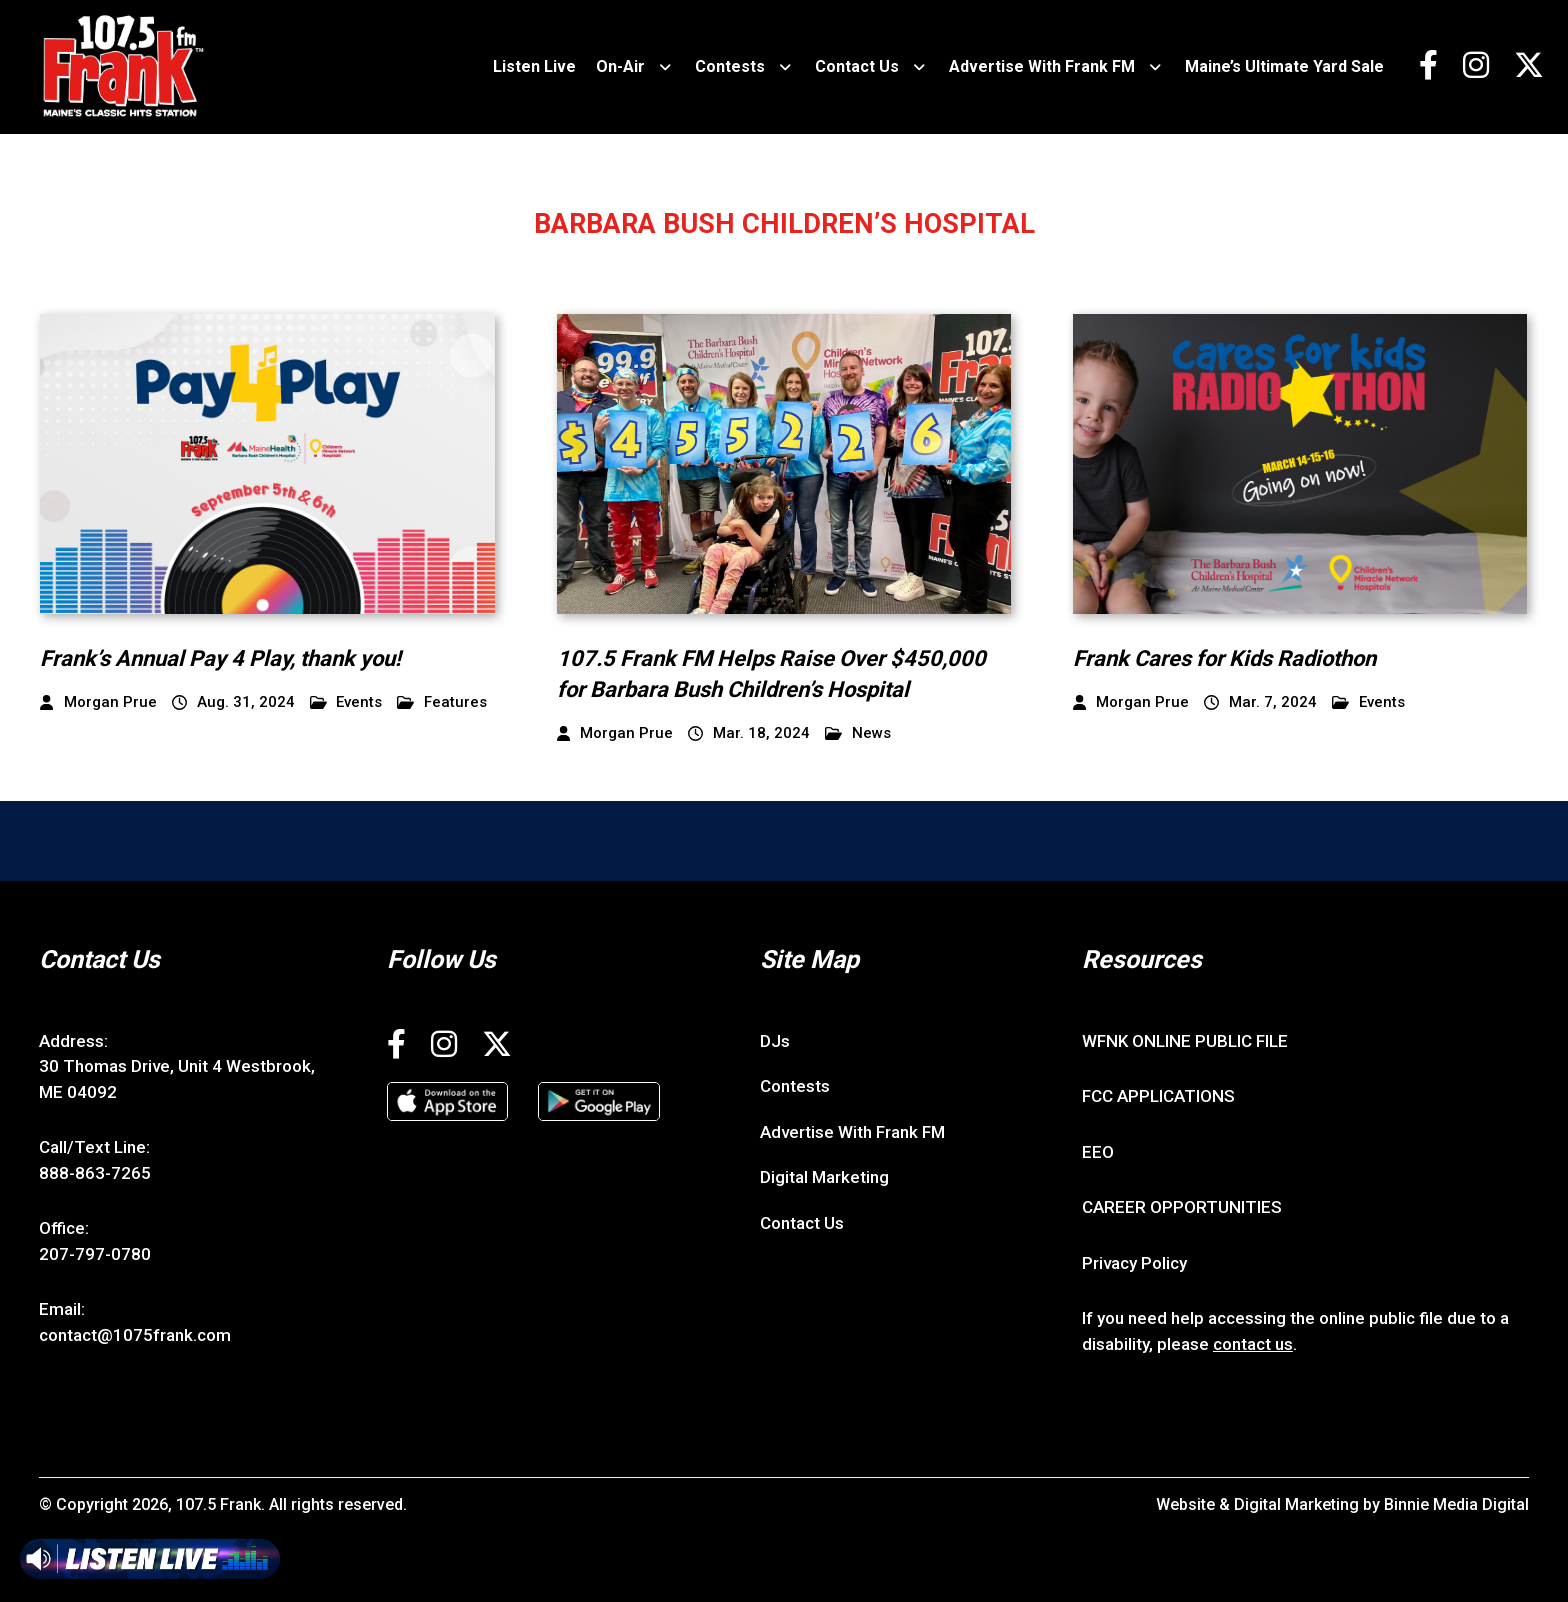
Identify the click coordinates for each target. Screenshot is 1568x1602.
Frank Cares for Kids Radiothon (1224, 658)
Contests (730, 66)
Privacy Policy (1134, 1263)
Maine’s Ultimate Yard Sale (1284, 66)
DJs (775, 1041)
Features (442, 702)
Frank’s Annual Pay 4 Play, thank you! (220, 658)
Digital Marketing (824, 1177)
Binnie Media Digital (1456, 1504)
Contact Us (857, 66)
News (858, 733)
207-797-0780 (95, 1254)
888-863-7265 (95, 1173)
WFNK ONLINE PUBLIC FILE (1185, 1041)
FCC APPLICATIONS (1158, 1096)
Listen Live (534, 66)
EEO (1098, 1152)
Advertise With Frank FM (1042, 66)
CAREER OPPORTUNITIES (1182, 1207)
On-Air (620, 66)
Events (346, 702)
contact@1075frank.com (135, 1335)
